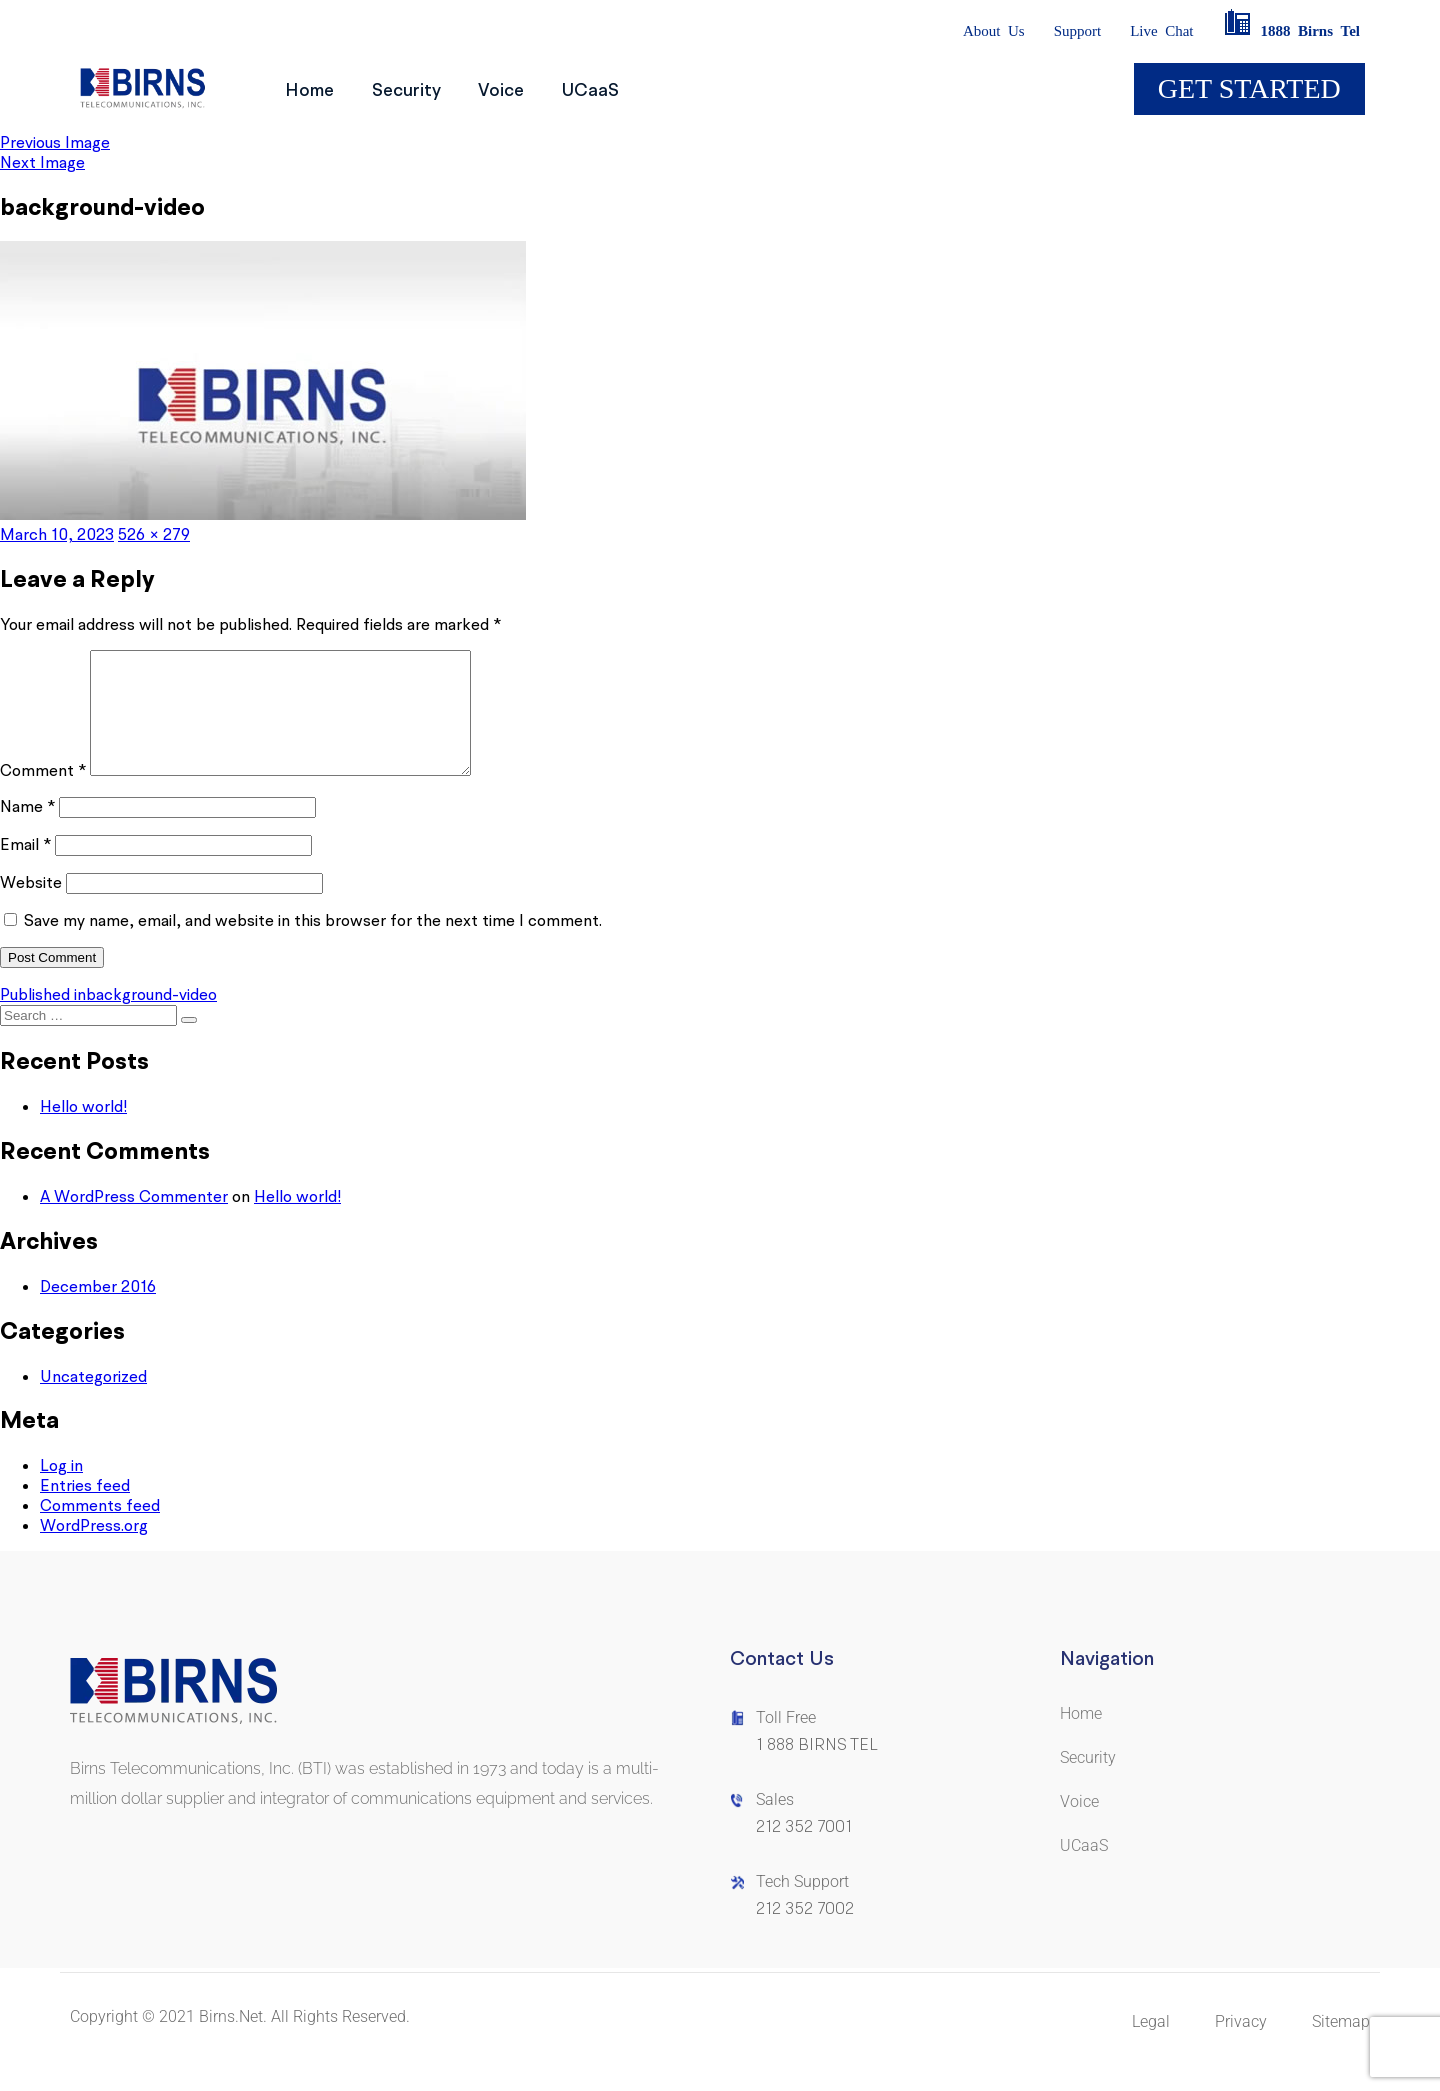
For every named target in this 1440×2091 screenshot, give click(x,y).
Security (424, 89)
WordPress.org (94, 1549)
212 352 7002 (805, 1932)
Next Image (42, 162)
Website (31, 906)
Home (315, 89)
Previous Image (55, 142)
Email (25, 868)
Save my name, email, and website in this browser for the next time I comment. (313, 944)
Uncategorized (93, 1400)
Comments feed (100, 1529)
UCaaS (633, 89)
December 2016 (98, 1310)
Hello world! (83, 1130)
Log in (61, 1489)
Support (1078, 31)
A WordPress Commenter (134, 1220)
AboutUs (994, 31)
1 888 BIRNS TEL (817, 1768)
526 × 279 (154, 534)
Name (27, 830)
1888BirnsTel (1291, 31)
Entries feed (85, 1509)
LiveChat (1161, 31)
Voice (532, 89)
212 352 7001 (804, 1850)
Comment (43, 794)
